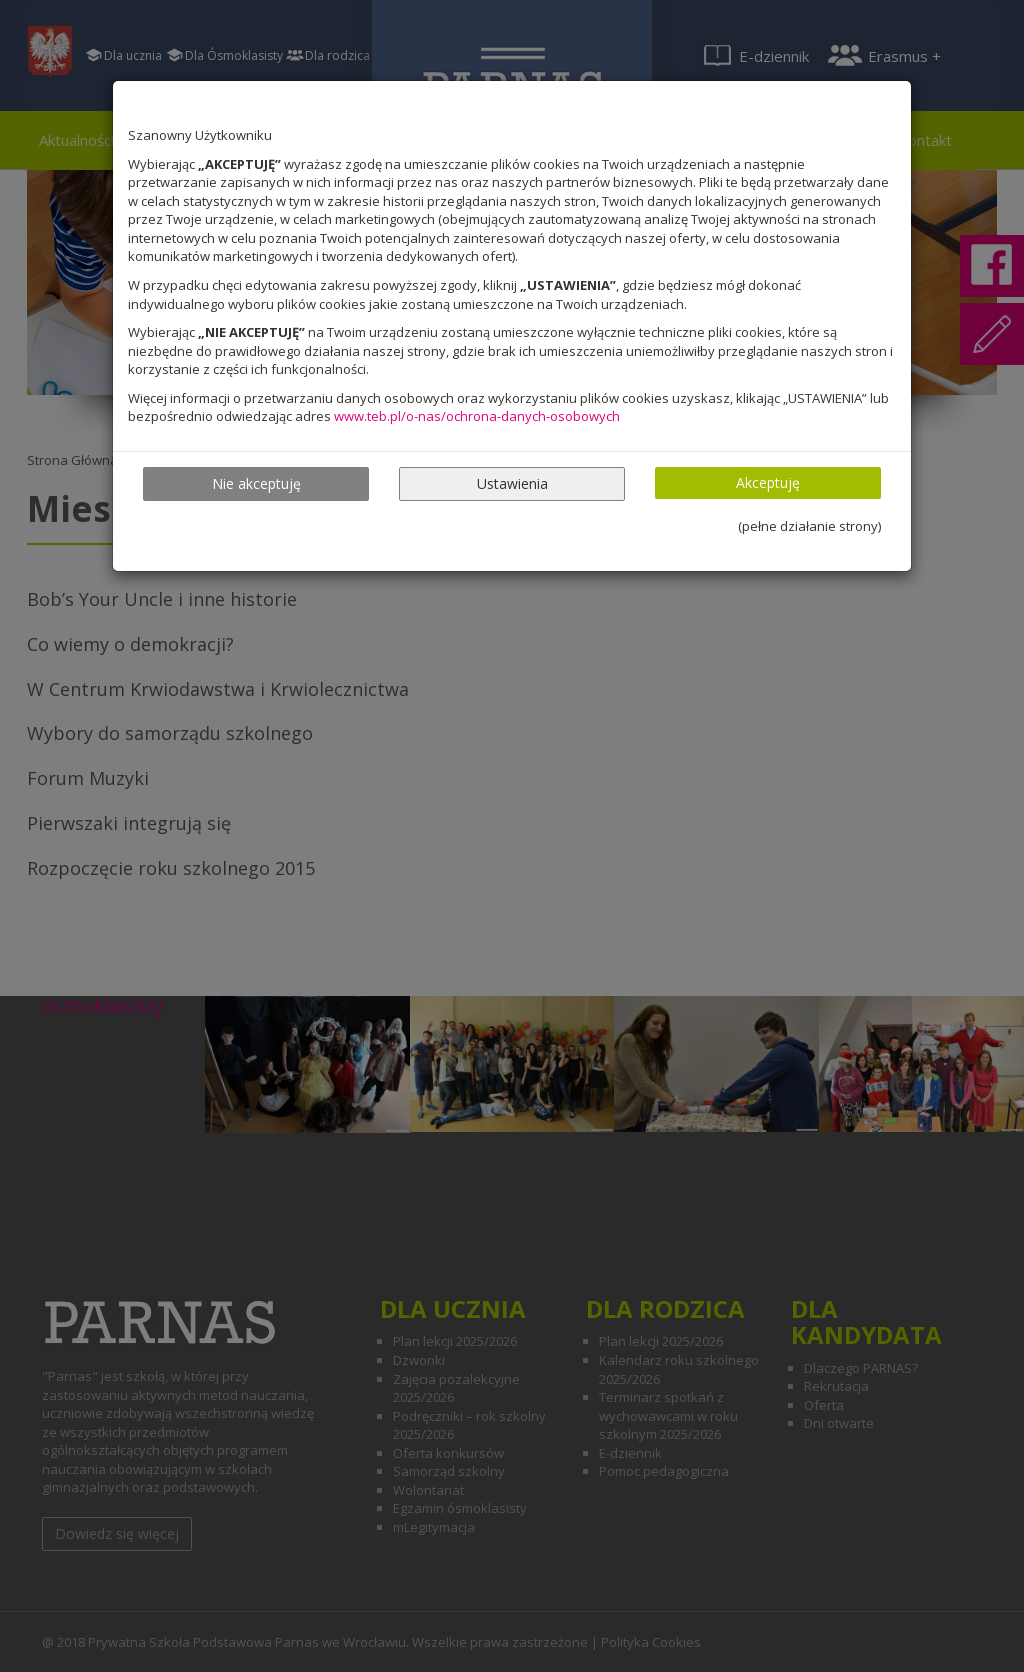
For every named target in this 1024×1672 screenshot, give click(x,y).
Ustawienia (512, 483)
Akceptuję (768, 482)
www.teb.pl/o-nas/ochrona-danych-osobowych (477, 416)
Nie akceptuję (256, 483)
